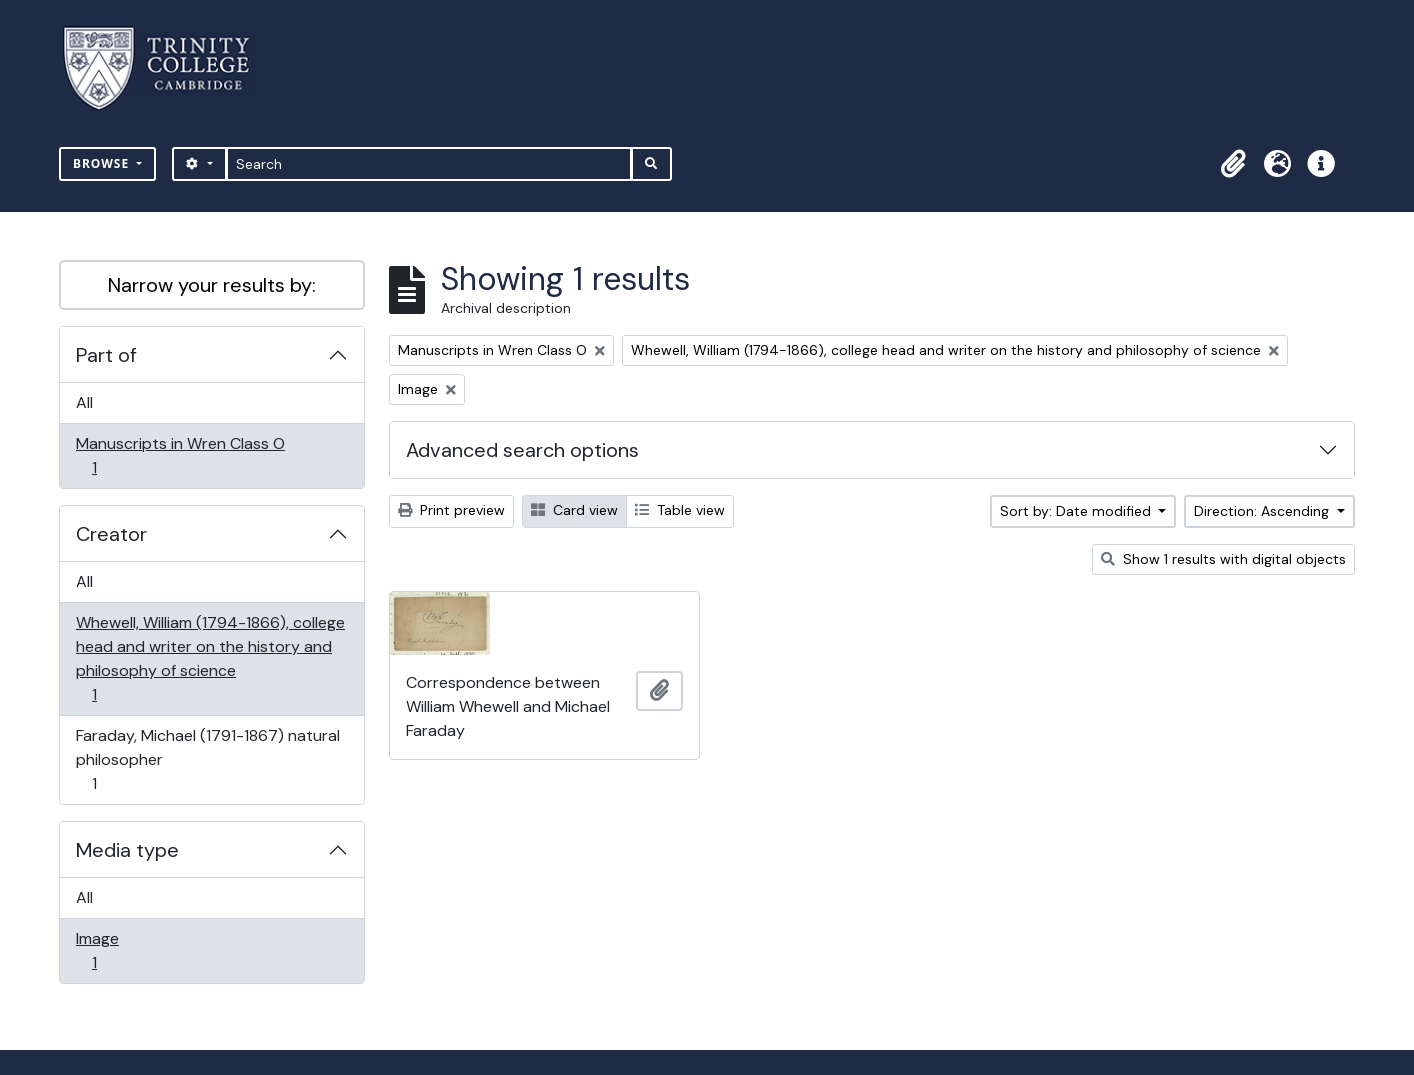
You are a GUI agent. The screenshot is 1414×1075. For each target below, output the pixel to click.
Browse (103, 163)
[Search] (429, 164)
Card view (574, 510)
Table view (680, 510)
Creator (111, 534)
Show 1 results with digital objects (1223, 559)
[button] (1233, 164)
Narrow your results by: (212, 285)
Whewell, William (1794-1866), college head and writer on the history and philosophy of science (210, 658)
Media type (127, 850)
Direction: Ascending (1263, 511)
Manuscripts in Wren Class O (180, 455)
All (84, 402)
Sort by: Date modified (1077, 511)
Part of (106, 355)
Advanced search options (522, 450)
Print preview (451, 510)
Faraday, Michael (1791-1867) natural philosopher (207, 759)
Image (108, 950)
